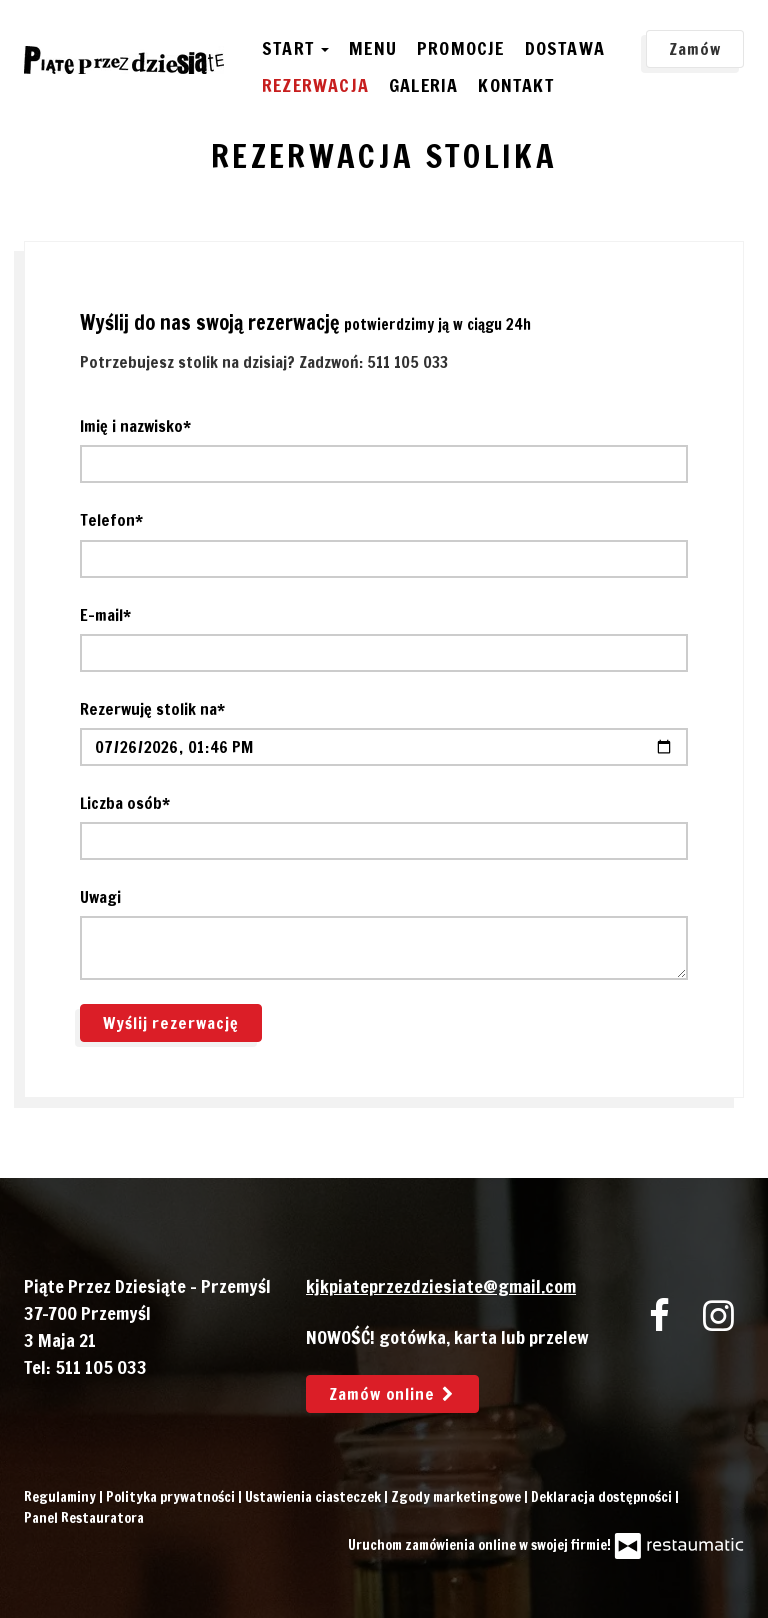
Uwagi (100, 897)
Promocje (461, 48)
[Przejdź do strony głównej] (124, 60)
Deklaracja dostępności (603, 1497)
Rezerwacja (315, 85)
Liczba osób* (125, 803)
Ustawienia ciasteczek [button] (314, 1497)
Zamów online (392, 1394)
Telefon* (111, 520)
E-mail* (105, 615)
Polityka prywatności (172, 1497)
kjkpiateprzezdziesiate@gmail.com (441, 1286)
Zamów (695, 49)
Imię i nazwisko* (135, 426)
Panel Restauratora (84, 1518)
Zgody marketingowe (457, 1497)
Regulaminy (61, 1497)
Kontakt (515, 85)
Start (295, 48)
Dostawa (565, 48)
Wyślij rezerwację (171, 1023)
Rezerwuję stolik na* (152, 709)
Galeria (423, 85)
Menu (373, 48)
